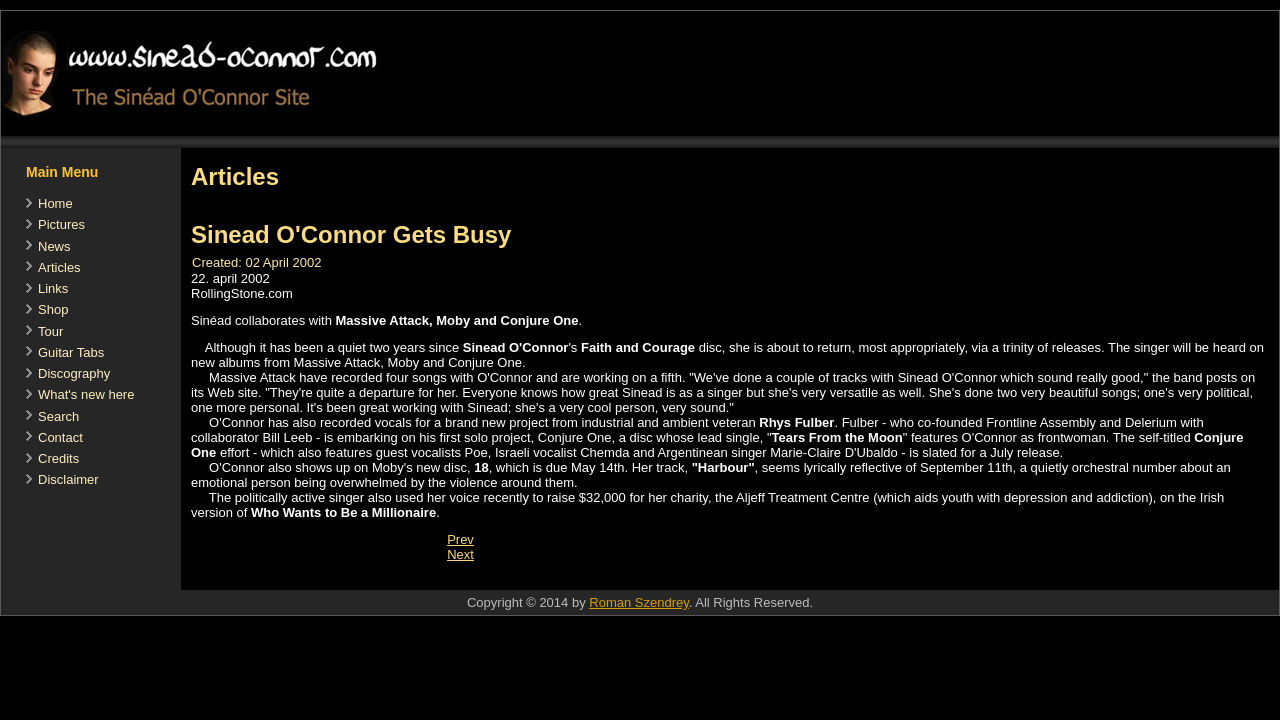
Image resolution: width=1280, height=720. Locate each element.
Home (55, 203)
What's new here (86, 394)
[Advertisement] (545, 579)
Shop (53, 309)
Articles (59, 267)
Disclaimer (68, 479)
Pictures (61, 224)
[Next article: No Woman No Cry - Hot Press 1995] (460, 554)
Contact (60, 437)
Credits (58, 458)
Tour (50, 331)
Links (53, 288)
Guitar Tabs (71, 352)
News (54, 246)
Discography (74, 373)
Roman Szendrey (638, 602)
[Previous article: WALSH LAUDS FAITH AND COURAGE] (460, 539)
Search (58, 416)
